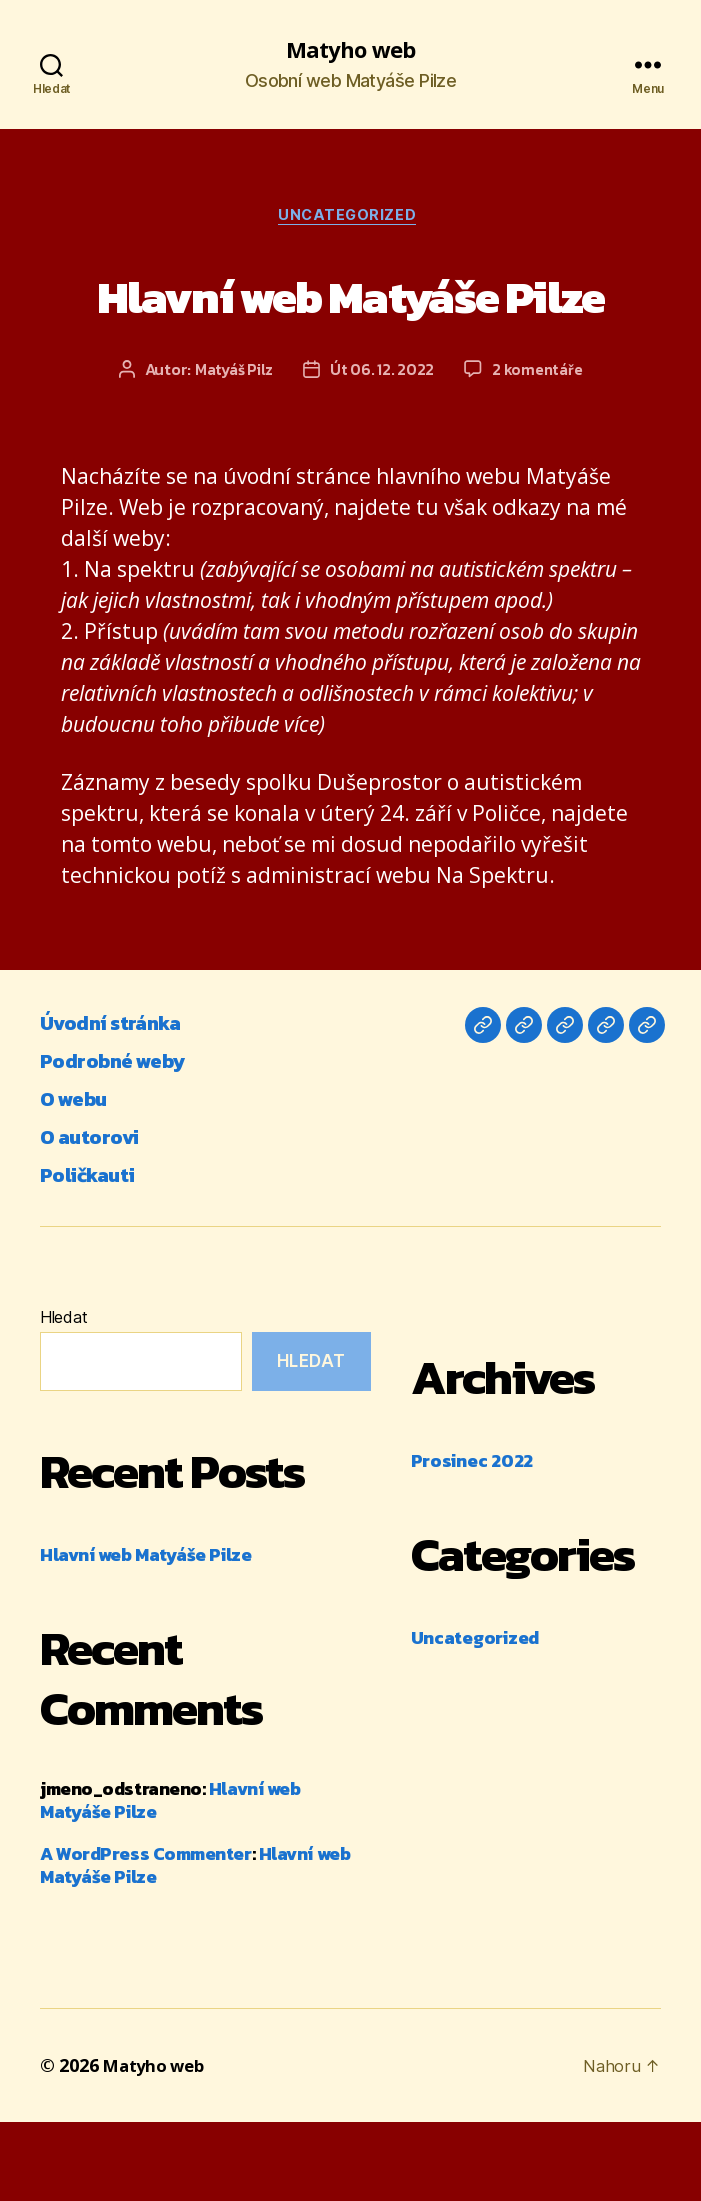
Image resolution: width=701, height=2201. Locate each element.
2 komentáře (541, 449)
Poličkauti (96, 1253)
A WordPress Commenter (146, 1932)
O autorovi (98, 1215)
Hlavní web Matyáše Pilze (350, 333)
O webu (80, 1177)
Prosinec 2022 (472, 1540)
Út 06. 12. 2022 (382, 449)
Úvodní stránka (124, 1101)
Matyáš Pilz (231, 449)
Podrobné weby (125, 1139)
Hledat (63, 1397)
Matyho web (350, 50)
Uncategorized (350, 220)
